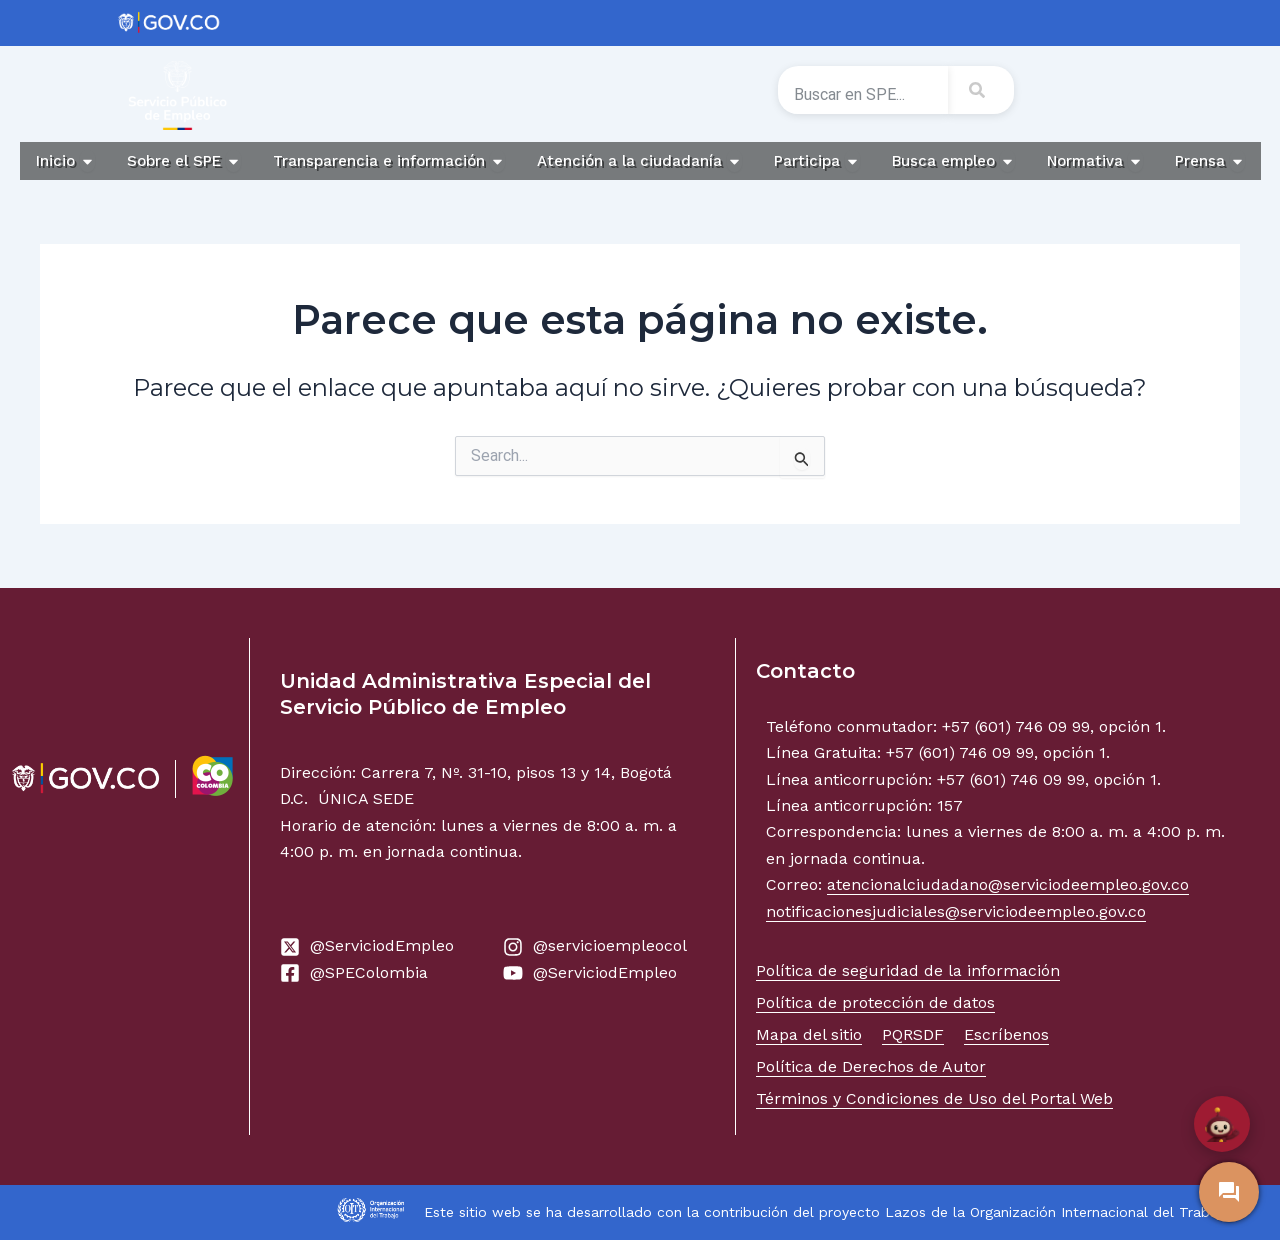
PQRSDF (913, 1034)
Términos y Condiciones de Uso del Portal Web (934, 1098)
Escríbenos (1006, 1034)
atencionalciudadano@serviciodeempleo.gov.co (1008, 884)
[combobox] (863, 94)
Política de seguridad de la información (908, 970)
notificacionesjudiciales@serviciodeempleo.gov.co (956, 911)
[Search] (981, 90)
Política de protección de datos (875, 1002)
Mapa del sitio (809, 1034)
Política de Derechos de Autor (871, 1066)
